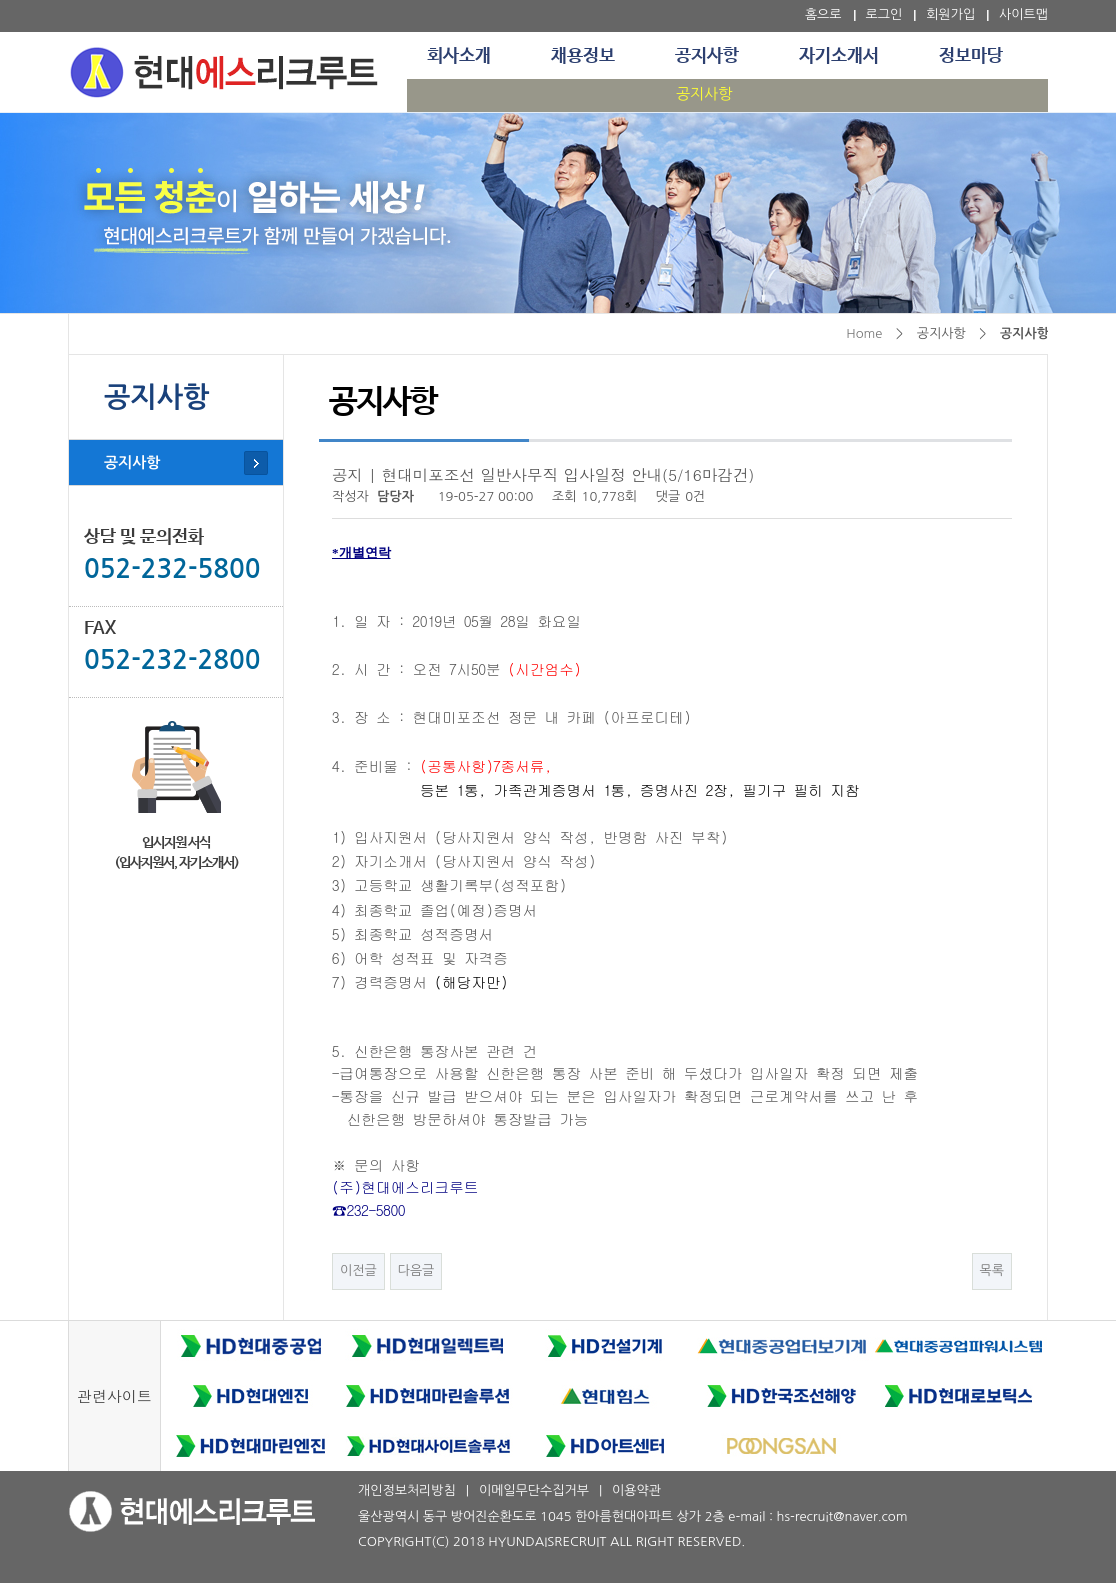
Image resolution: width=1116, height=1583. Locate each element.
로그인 (884, 14)
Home (864, 333)
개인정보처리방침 (407, 1490)
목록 (992, 1270)
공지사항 (707, 56)
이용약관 (636, 1490)
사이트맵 (1023, 14)
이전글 (358, 1270)
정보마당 (971, 56)
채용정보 (583, 56)
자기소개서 (839, 56)
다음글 (416, 1270)
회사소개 (459, 56)
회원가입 (950, 14)
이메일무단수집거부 (534, 1490)
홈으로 (823, 14)
